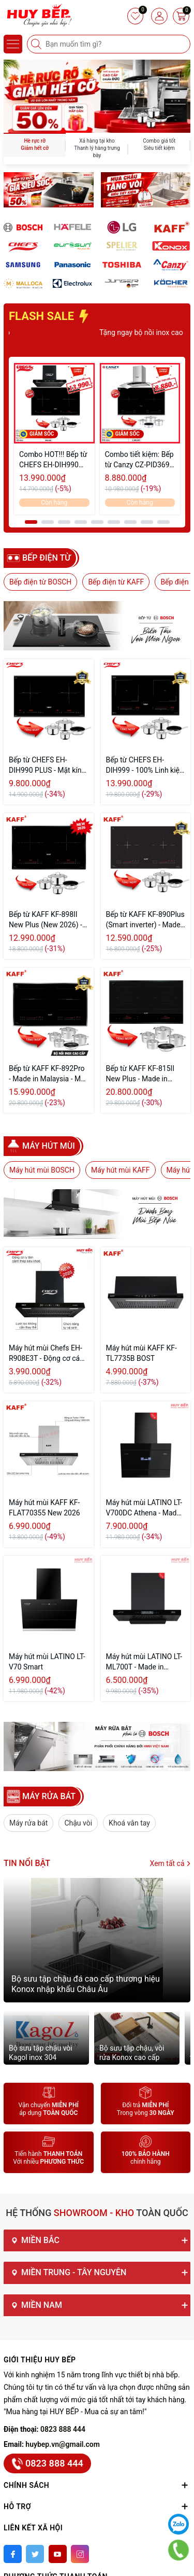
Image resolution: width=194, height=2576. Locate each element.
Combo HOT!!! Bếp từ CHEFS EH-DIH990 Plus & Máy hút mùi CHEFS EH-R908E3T (53, 460)
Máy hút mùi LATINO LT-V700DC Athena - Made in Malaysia (144, 1508)
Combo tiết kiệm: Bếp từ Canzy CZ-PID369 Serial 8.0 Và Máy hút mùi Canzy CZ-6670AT (139, 460)
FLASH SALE (50, 316)
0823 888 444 (62, 2429)
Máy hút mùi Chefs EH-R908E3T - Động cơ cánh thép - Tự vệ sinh (48, 1353)
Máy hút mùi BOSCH (41, 1170)
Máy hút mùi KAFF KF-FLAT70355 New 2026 (44, 1507)
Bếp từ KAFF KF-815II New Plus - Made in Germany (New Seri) (140, 1074)
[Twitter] (35, 2554)
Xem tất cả (170, 1863)
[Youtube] (58, 2554)
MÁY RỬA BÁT (49, 1796)
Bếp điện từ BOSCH (40, 582)
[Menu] (13, 44)
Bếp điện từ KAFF (116, 582)
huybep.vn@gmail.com (62, 2444)
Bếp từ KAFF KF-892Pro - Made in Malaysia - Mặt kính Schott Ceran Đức (48, 1074)
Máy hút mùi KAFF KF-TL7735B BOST (141, 1353)
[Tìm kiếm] (37, 44)
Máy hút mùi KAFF (120, 1170)
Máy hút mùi (48, 1146)
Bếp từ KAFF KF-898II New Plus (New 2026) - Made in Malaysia (45, 920)
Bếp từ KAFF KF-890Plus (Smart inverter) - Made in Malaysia (145, 920)
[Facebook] (13, 2554)
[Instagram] (80, 2554)
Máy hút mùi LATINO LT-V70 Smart (47, 1661)
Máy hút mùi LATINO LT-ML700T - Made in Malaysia (144, 1662)
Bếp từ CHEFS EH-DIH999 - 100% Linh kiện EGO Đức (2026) (145, 765)
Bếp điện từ (46, 558)
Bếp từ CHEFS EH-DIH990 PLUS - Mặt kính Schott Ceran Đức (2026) (47, 765)
